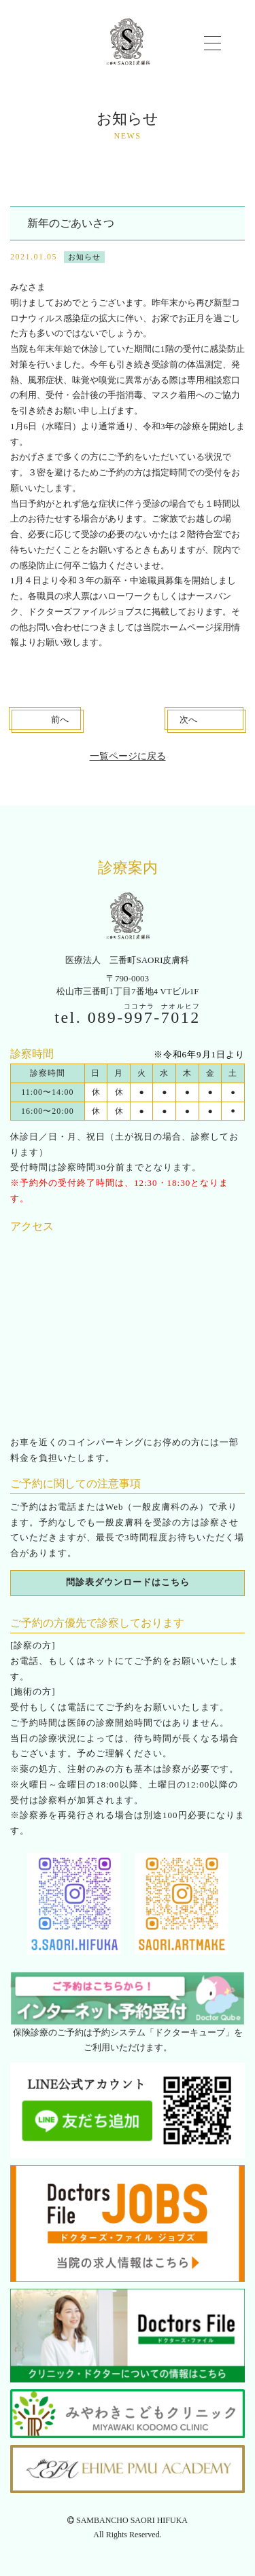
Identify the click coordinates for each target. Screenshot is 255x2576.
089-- (144, 1017)
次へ (188, 719)
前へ (60, 719)
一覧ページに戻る (128, 756)
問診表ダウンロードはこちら (128, 1582)
